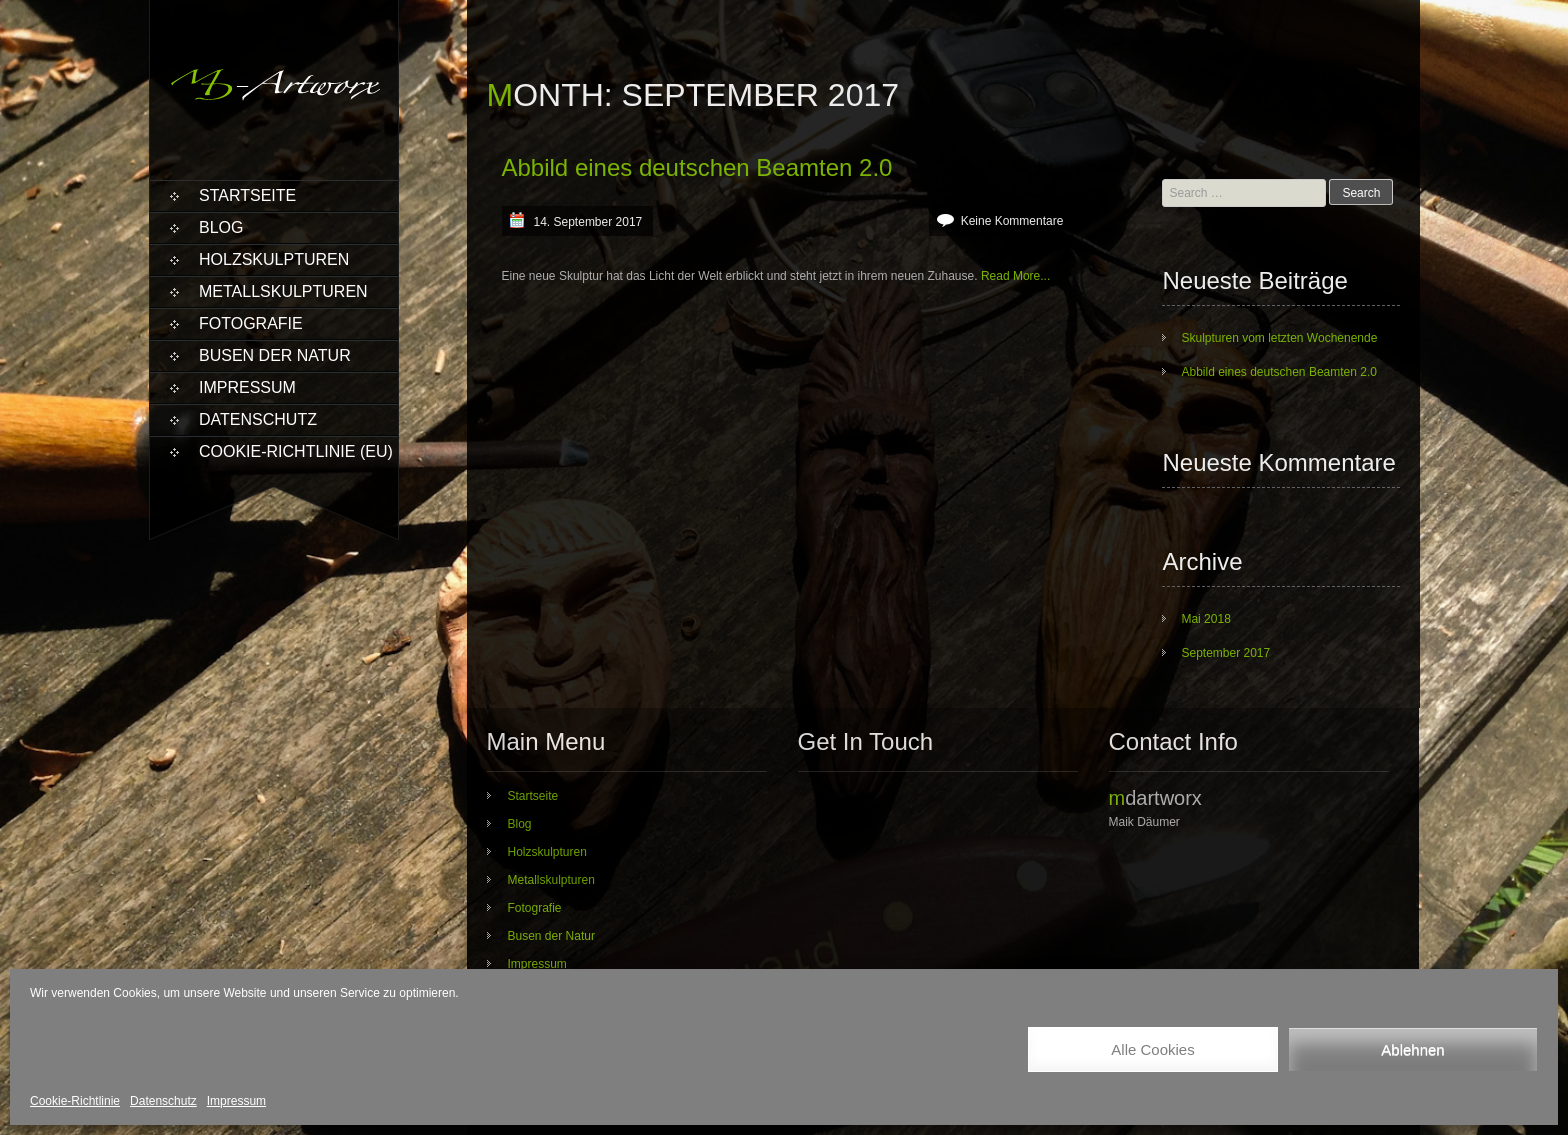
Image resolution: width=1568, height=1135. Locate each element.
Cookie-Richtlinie (75, 1101)
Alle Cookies (1152, 1049)
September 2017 (1225, 653)
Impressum (236, 1101)
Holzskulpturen (274, 259)
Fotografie (251, 323)
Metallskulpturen (283, 291)
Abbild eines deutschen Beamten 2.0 (697, 167)
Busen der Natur (275, 355)
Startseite (247, 195)
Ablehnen (1412, 1049)
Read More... (1015, 276)
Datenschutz (163, 1101)
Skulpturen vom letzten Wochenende (1279, 338)
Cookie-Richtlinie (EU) (296, 451)
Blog (221, 227)
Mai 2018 (1205, 619)
